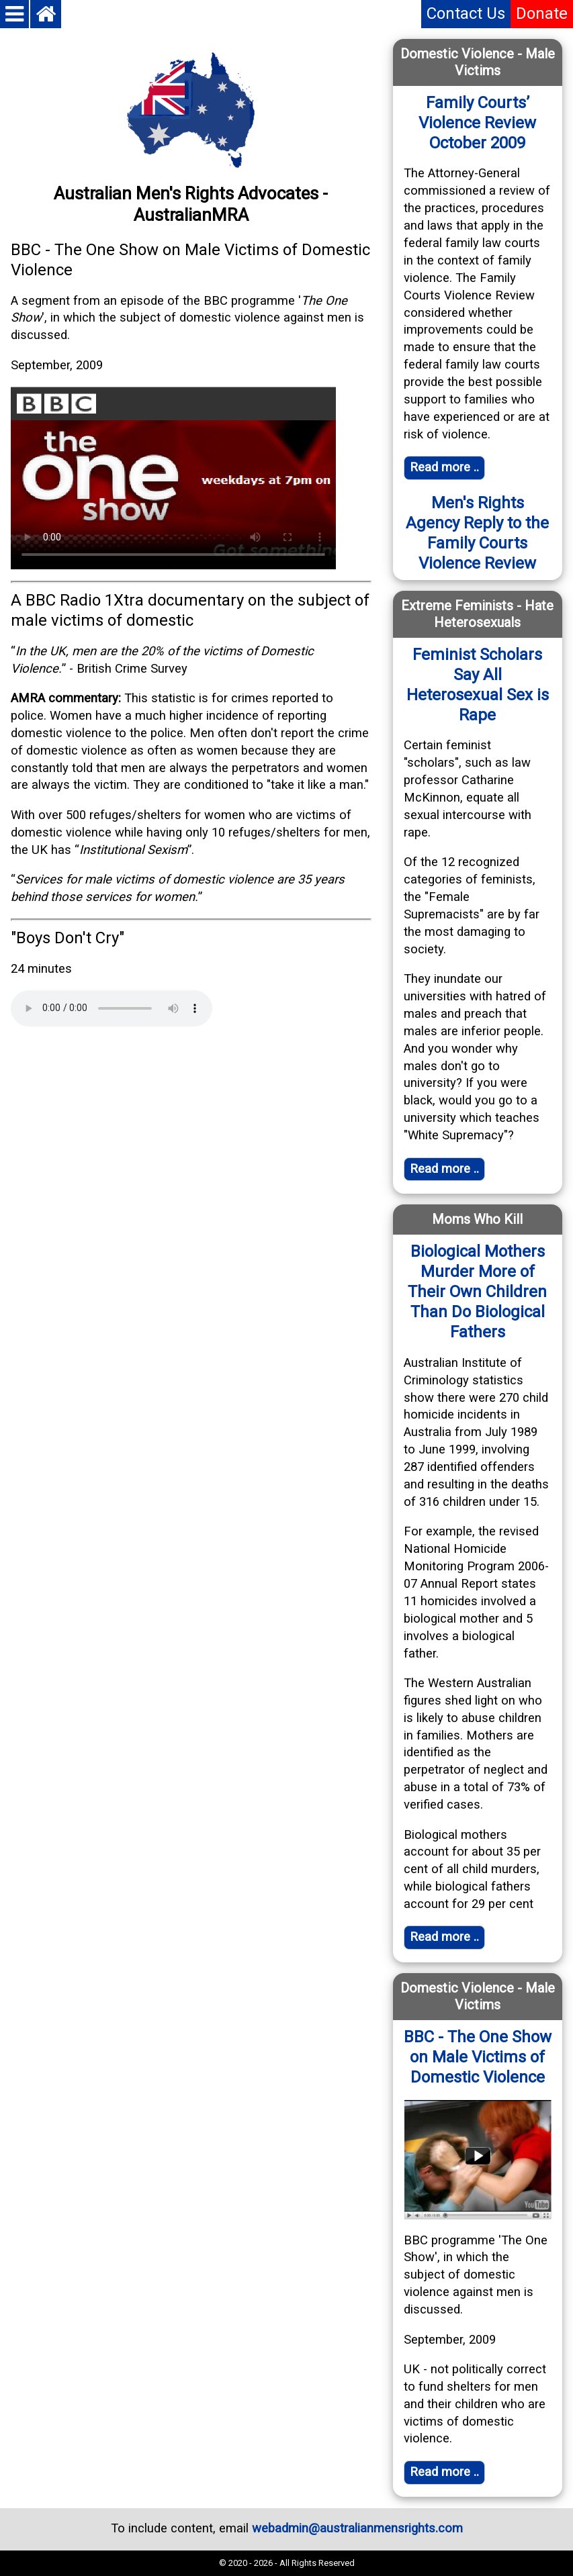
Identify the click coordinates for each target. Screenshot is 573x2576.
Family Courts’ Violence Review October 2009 (477, 122)
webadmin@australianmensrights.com (357, 2528)
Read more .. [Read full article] (444, 467)
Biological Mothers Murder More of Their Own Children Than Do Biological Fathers (477, 1291)
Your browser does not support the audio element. (111, 1008)
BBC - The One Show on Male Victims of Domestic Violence (478, 2057)
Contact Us (466, 13)
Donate (542, 13)
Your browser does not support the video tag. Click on (173, 478)
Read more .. (444, 2472)
